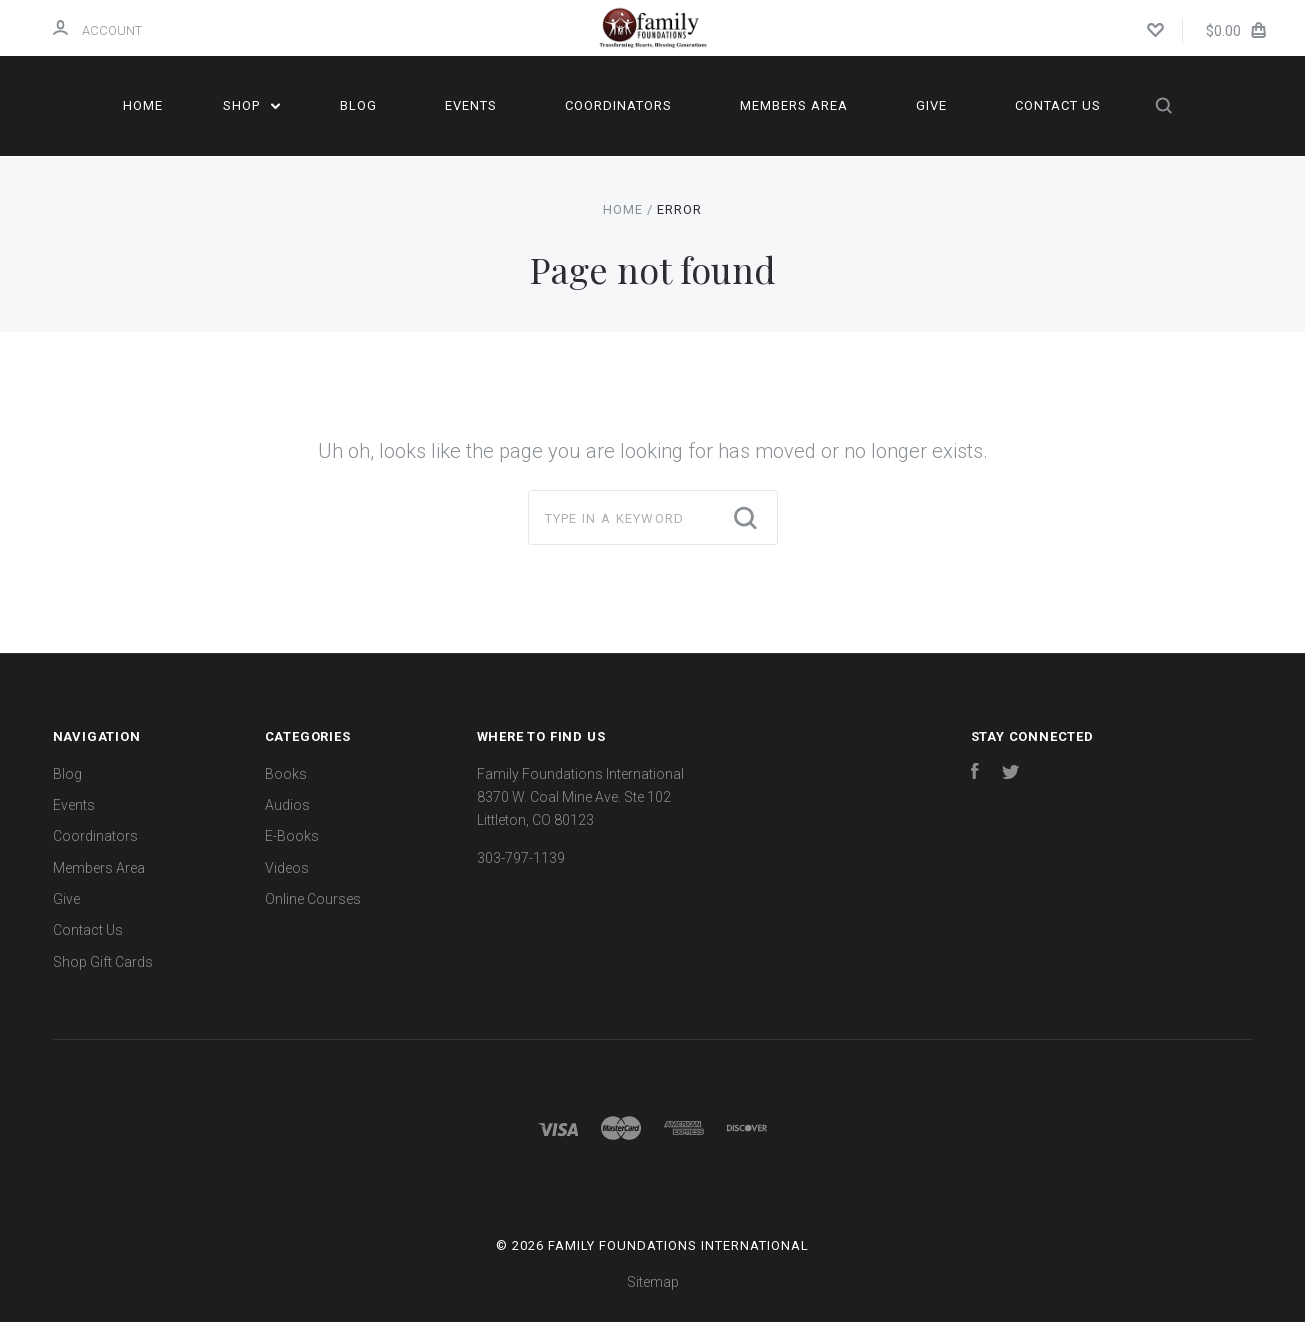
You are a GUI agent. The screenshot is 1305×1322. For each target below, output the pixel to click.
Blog (358, 105)
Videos (287, 868)
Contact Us (1058, 105)
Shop (251, 105)
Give (931, 105)
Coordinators (618, 105)
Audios (287, 805)
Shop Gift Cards (103, 962)
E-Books (292, 836)
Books (286, 774)
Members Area (794, 105)
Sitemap (653, 1282)
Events (471, 105)
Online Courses (313, 899)
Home (143, 105)
